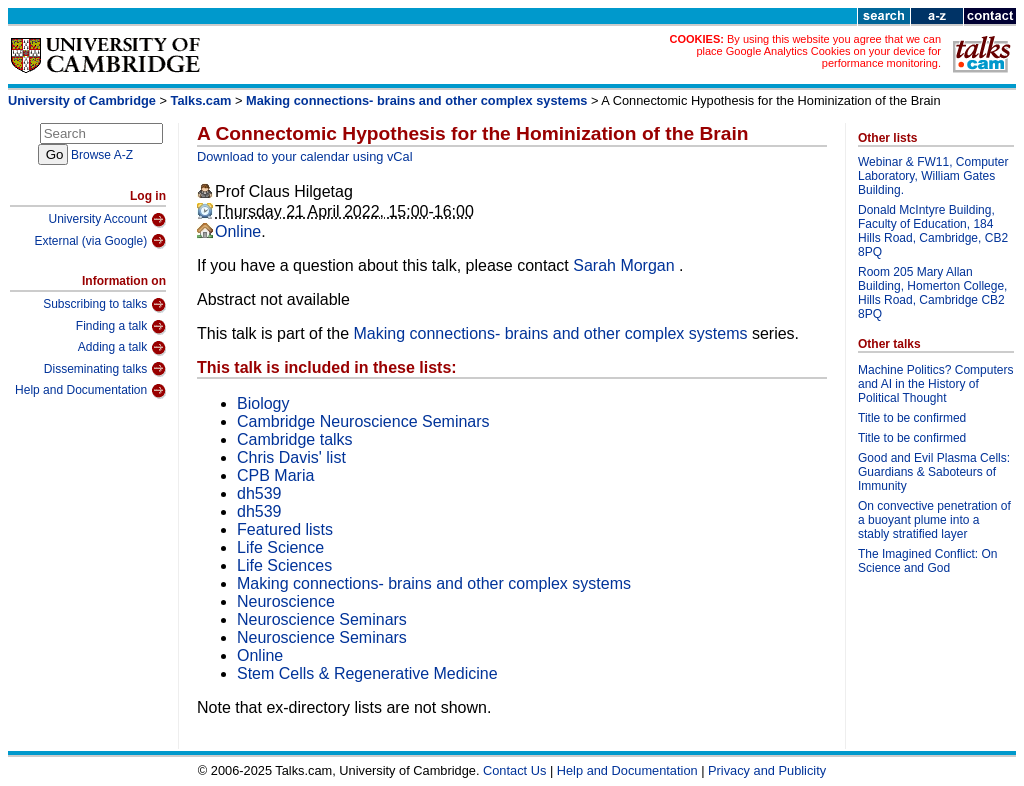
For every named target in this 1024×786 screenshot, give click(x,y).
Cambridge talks (295, 439)
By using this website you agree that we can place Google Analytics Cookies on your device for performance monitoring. (818, 51)
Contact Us (514, 770)
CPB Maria (275, 475)
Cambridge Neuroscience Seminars (363, 421)
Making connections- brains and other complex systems (416, 100)
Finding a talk (121, 327)
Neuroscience (286, 601)
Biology (263, 403)
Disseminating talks (105, 369)
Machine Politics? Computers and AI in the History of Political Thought (935, 384)
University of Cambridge (82, 100)
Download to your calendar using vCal (305, 156)
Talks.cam (201, 100)
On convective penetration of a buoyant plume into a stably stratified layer (934, 520)
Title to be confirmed (912, 418)
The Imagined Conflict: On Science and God (927, 561)
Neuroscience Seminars (322, 619)
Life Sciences (284, 565)
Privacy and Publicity (767, 770)
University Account (107, 220)
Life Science (280, 547)
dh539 (259, 493)
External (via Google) (100, 241)
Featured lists (285, 529)
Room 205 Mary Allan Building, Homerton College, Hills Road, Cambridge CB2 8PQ (932, 293)
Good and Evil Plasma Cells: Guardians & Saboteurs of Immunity (934, 472)
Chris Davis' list (291, 457)
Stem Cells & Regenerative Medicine (367, 673)
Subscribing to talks (104, 305)
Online (238, 231)
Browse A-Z (102, 155)
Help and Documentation (90, 391)
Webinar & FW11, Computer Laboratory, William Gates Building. (933, 176)
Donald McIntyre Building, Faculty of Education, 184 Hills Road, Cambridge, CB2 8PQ (933, 231)
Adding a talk (122, 348)
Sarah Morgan (626, 265)
